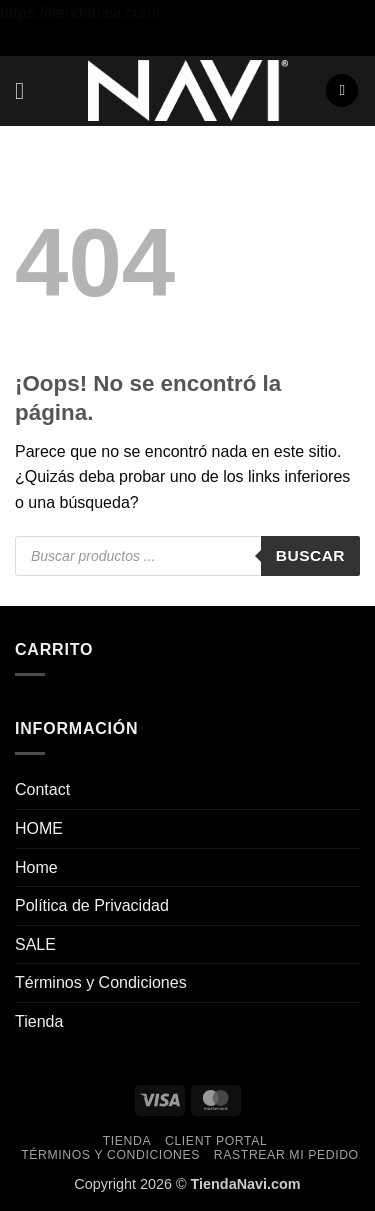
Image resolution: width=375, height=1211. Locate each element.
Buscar (310, 555)
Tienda (39, 1021)
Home (36, 867)
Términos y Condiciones (101, 982)
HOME (39, 828)
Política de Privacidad (92, 905)
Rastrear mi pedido (286, 1155)
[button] (27, 90)
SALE (35, 944)
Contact (42, 789)
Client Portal (216, 1141)
